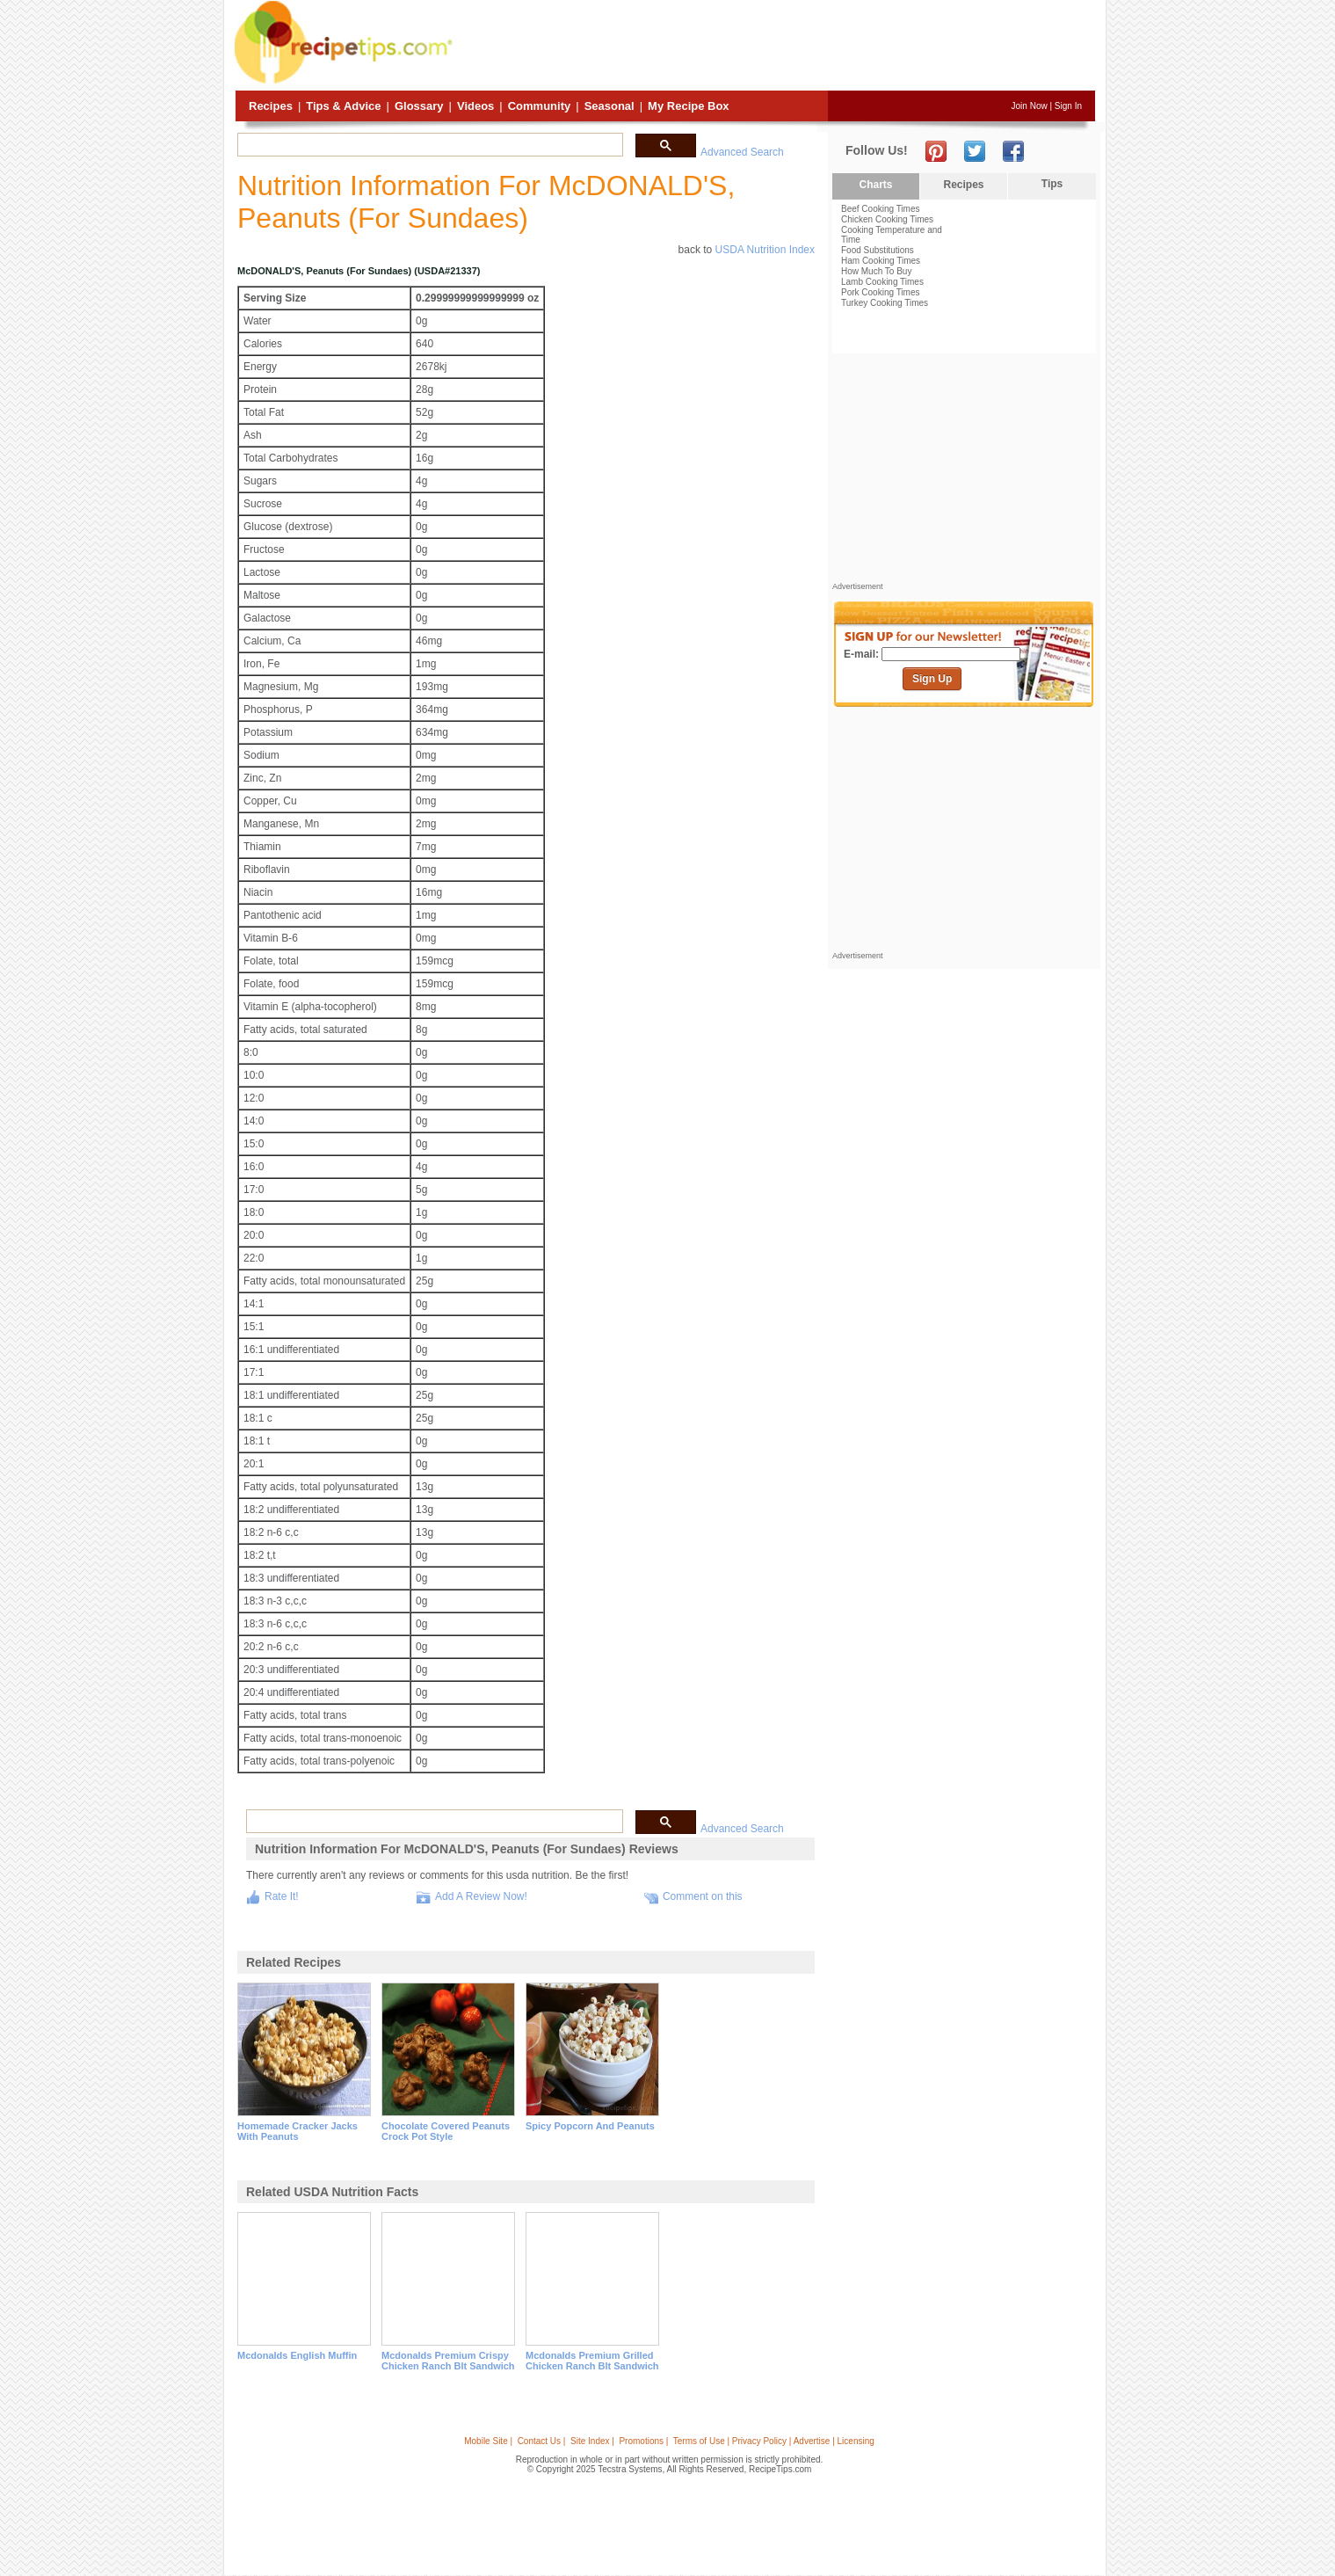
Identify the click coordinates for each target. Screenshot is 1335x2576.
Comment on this (703, 1896)
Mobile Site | (488, 2441)
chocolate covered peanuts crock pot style (445, 2131)
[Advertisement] (776, 46)
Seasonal (609, 106)
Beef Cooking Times (880, 209)
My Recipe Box (688, 106)
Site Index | (592, 2441)
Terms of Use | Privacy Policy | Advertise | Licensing (773, 2441)
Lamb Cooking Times (882, 282)
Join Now (1030, 106)
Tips (1052, 184)
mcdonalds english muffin (297, 2355)
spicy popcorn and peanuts (590, 2126)
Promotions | (643, 2441)
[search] (428, 145)
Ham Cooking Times (880, 261)
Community (539, 106)
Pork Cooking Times (880, 292)
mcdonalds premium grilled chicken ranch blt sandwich (592, 2360)
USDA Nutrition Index (765, 250)
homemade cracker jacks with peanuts (297, 2131)
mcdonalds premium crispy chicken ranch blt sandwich (448, 2360)
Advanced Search (742, 152)
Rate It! (282, 1896)
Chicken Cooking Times (887, 219)
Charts (875, 184)
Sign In (1068, 106)
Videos (475, 106)
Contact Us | (542, 2441)
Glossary (419, 106)
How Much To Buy (876, 271)
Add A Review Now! (481, 1896)
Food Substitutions (877, 250)
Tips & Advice (343, 106)
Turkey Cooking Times (884, 303)
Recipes (271, 106)
